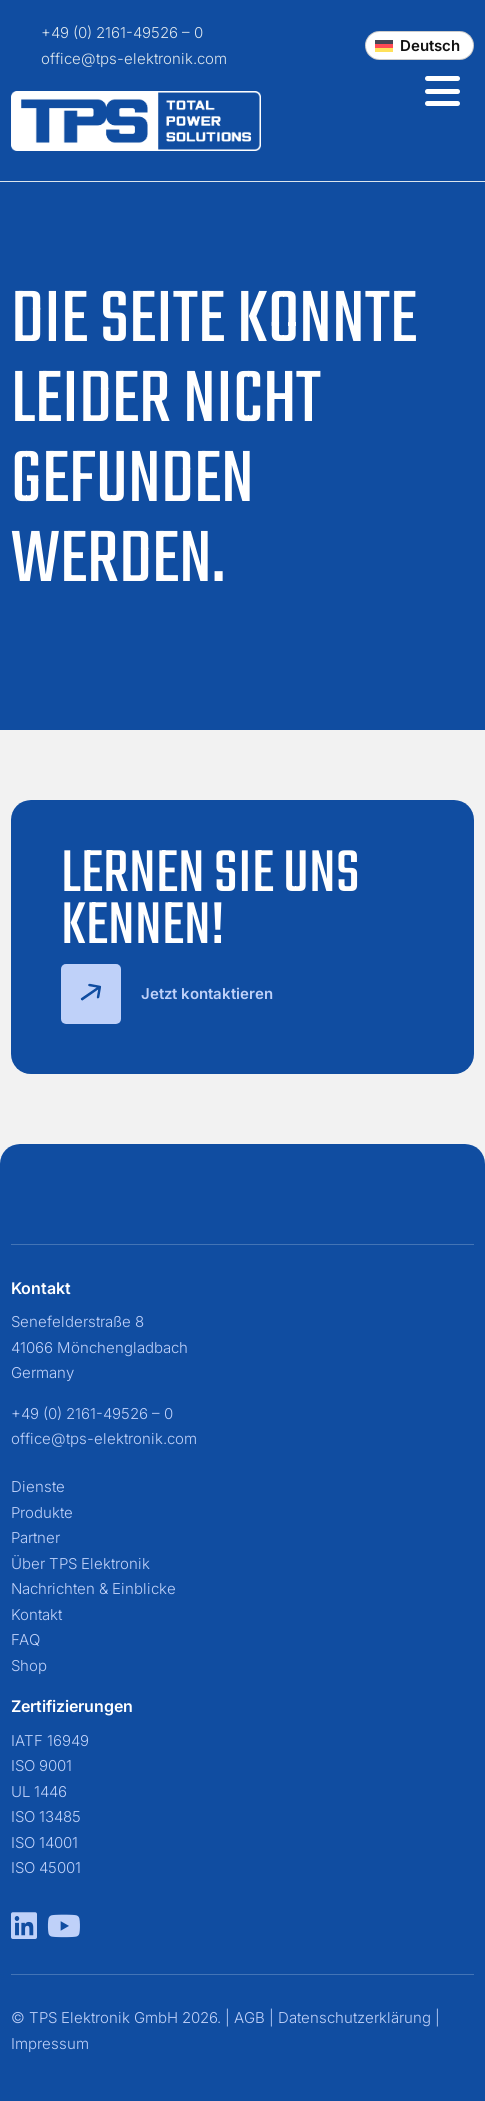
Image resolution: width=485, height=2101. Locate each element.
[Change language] (419, 45)
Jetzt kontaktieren (167, 994)
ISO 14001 (44, 1842)
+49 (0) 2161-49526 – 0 (122, 32)
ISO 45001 (46, 1867)
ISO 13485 (46, 1816)
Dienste (38, 1486)
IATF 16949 (50, 1740)
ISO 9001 (41, 1765)
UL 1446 (39, 1791)
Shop (29, 1665)
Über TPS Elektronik (80, 1563)
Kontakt (36, 1614)
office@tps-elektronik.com (134, 58)
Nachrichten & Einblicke (93, 1588)
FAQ (25, 1639)
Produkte (42, 1512)
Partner (35, 1537)
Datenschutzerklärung (354, 2017)
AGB (249, 2017)
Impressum (50, 2043)
